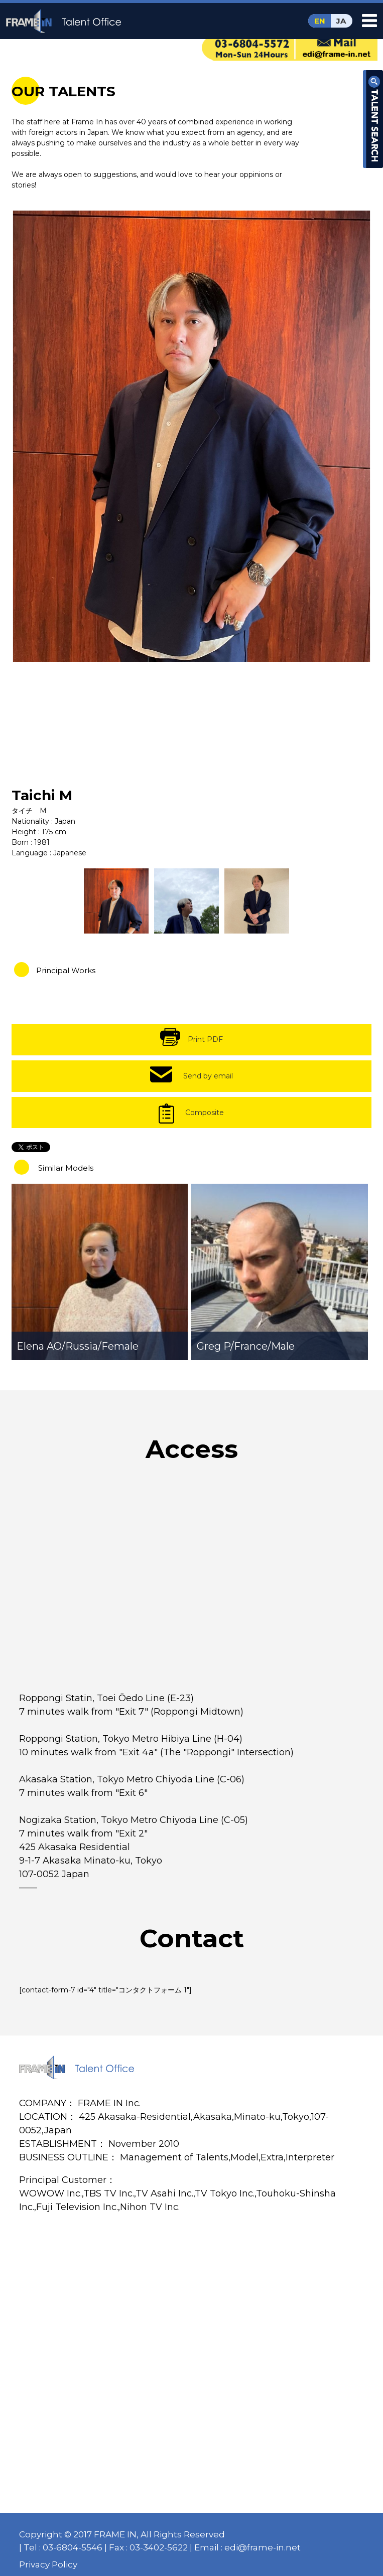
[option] (192, 436)
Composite (204, 1112)
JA (341, 21)
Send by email (208, 1075)
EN (319, 21)
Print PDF (205, 1039)
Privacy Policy (48, 2564)
